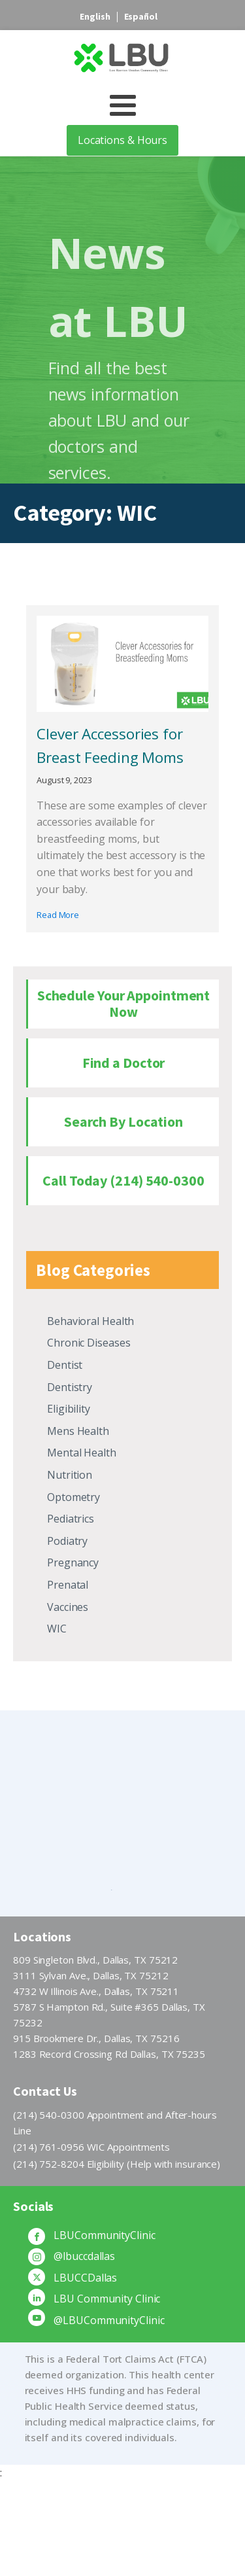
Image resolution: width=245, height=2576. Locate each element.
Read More (58, 915)
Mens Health (78, 1431)
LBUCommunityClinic (104, 2235)
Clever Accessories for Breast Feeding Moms (110, 746)
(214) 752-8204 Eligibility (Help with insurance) (116, 2163)
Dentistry (69, 1387)
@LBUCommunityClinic (109, 2320)
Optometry (73, 1497)
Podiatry (67, 1541)
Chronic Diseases (88, 1342)
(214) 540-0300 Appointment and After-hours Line (115, 2122)
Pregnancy (73, 1562)
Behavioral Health (90, 1321)
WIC (57, 1628)
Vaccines (67, 1607)
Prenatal (67, 1585)
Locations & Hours (122, 140)
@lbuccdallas (84, 2256)
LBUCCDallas (85, 2277)
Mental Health (81, 1452)
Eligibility (68, 1409)
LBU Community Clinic (107, 2298)
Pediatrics (70, 1518)
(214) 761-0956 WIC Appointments (91, 2146)
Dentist (64, 1365)
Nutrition (69, 1475)
